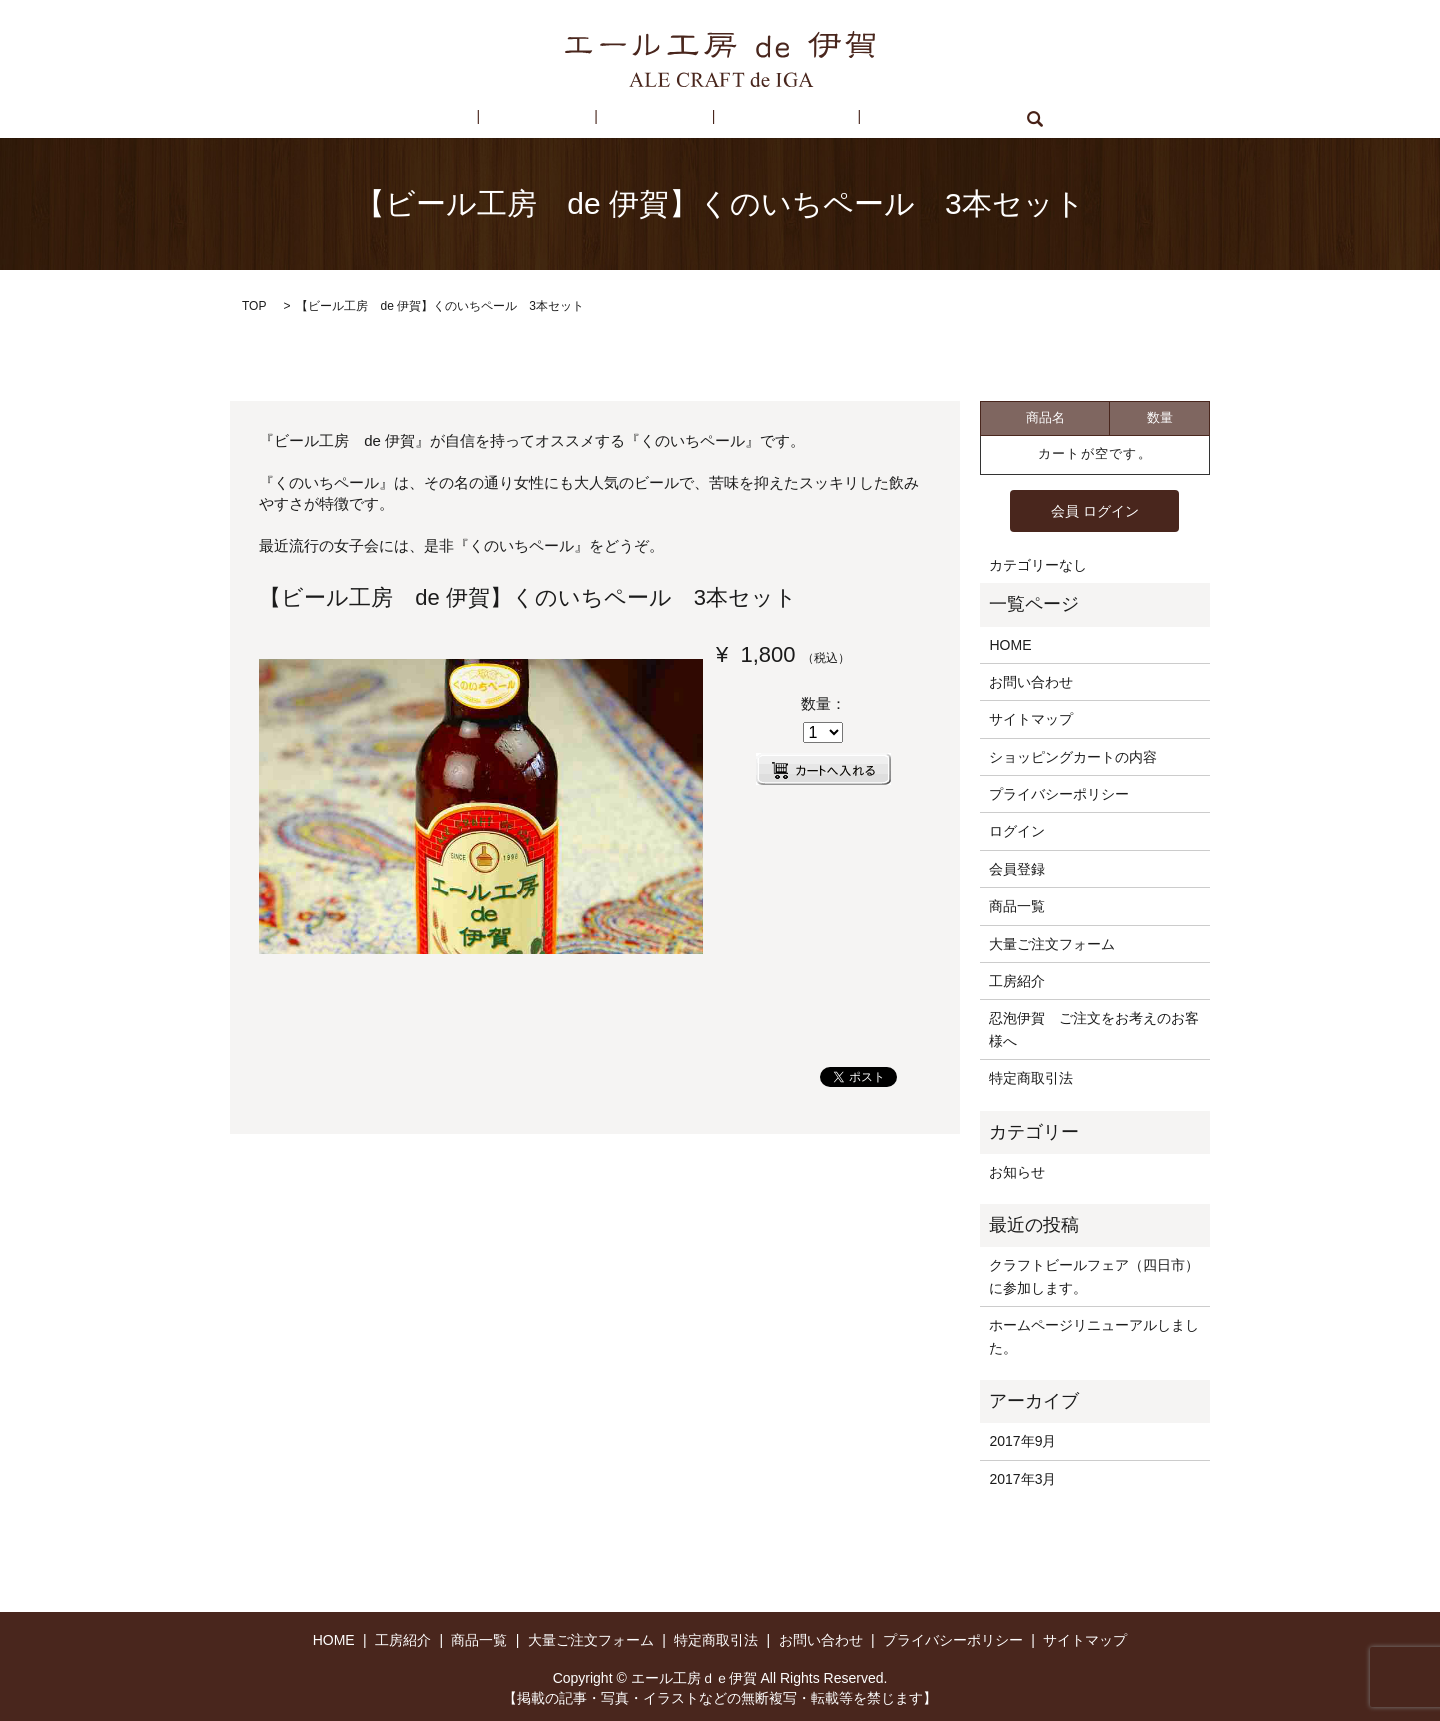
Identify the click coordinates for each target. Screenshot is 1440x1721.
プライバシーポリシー (1059, 793)
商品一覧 (653, 119)
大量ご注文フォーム (1052, 943)
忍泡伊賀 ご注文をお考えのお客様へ (1094, 1028)
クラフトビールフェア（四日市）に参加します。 (1094, 1275)
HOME (481, 119)
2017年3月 (1022, 1477)
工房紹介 (564, 119)
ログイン (1017, 830)
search (965, 119)
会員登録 (1017, 868)
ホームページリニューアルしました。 (1094, 1335)
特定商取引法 (757, 119)
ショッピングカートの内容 (1073, 756)
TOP (254, 306)
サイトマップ (1031, 718)
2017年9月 (1022, 1440)
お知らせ (1017, 1171)
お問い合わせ (874, 119)
